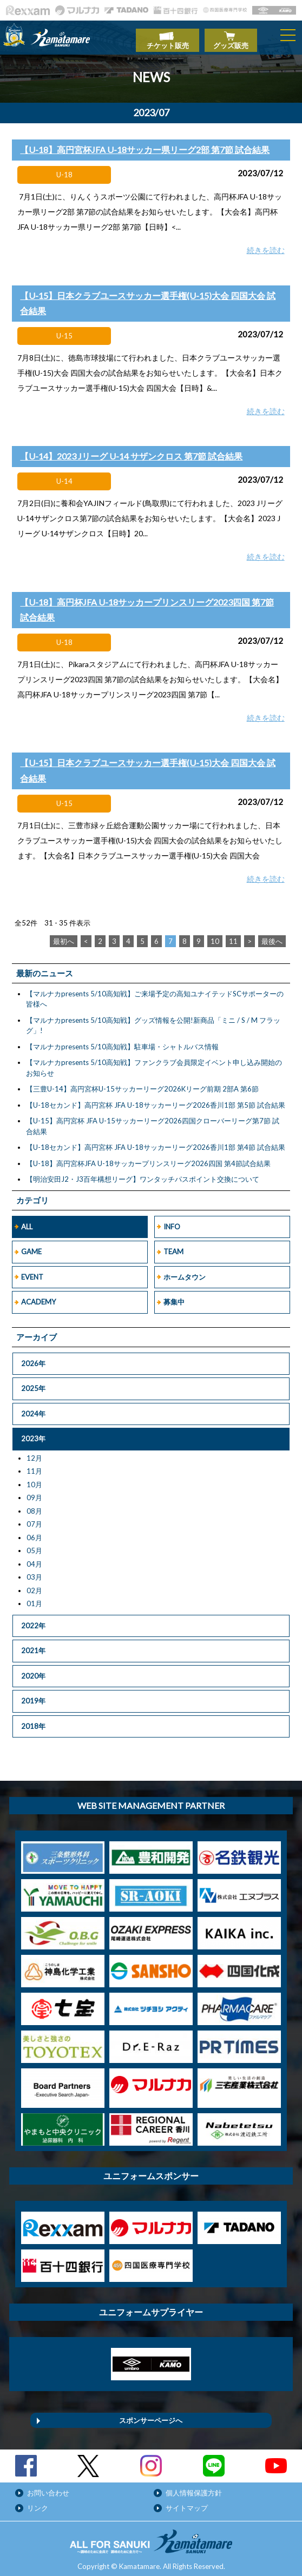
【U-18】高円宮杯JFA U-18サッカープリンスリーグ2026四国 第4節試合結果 (148, 1157)
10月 (34, 1478)
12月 (34, 1452)
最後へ (272, 935)
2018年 (33, 1720)
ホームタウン (184, 1271)
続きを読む (266, 244)
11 (233, 935)
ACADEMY (38, 1296)
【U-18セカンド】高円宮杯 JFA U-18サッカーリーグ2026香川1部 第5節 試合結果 (155, 1099)
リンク (37, 2502)
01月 (34, 1597)
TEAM (173, 1246)
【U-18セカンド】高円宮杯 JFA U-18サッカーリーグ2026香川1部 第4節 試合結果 (155, 1141)
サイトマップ (187, 2502)
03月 (34, 1571)
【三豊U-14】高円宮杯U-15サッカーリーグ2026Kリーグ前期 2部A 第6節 (142, 1083)
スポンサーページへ (150, 2414)
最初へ (63, 935)
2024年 (33, 1407)
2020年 (33, 1670)
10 (215, 935)
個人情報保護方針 (194, 2486)
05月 (34, 1544)
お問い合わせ (48, 2486)
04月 (34, 1558)
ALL (26, 1220)
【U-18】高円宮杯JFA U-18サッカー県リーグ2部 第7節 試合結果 (145, 144)
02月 (34, 1584)
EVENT (32, 1271)
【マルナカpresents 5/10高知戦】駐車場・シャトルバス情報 (122, 1040)
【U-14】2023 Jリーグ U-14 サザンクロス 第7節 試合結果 (131, 450)
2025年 (33, 1382)
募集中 (174, 1296)
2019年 (33, 1694)
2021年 (33, 1644)
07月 (34, 1518)
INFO (171, 1220)
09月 (34, 1491)
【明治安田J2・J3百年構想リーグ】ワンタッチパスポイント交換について (142, 1173)
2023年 (33, 1432)
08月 (34, 1505)
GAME (31, 1246)
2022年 (33, 1619)
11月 (34, 1465)
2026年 (33, 1357)
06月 (34, 1531)
